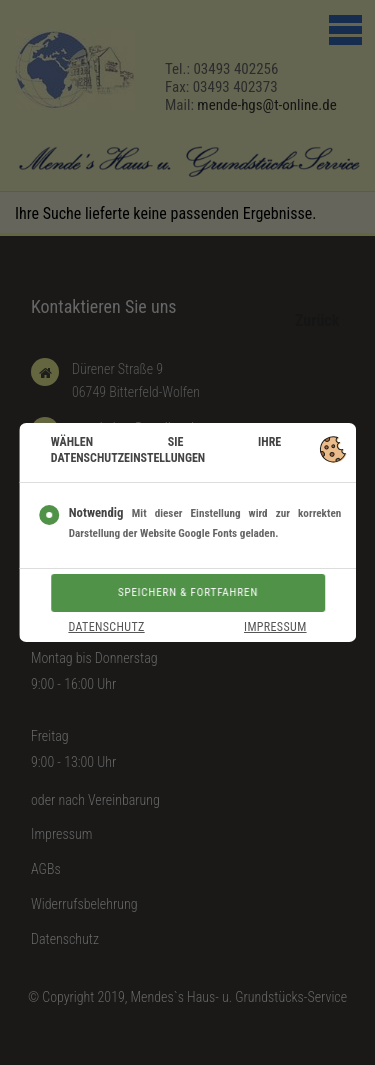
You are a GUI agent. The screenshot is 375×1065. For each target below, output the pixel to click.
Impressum (275, 627)
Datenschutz (106, 627)
